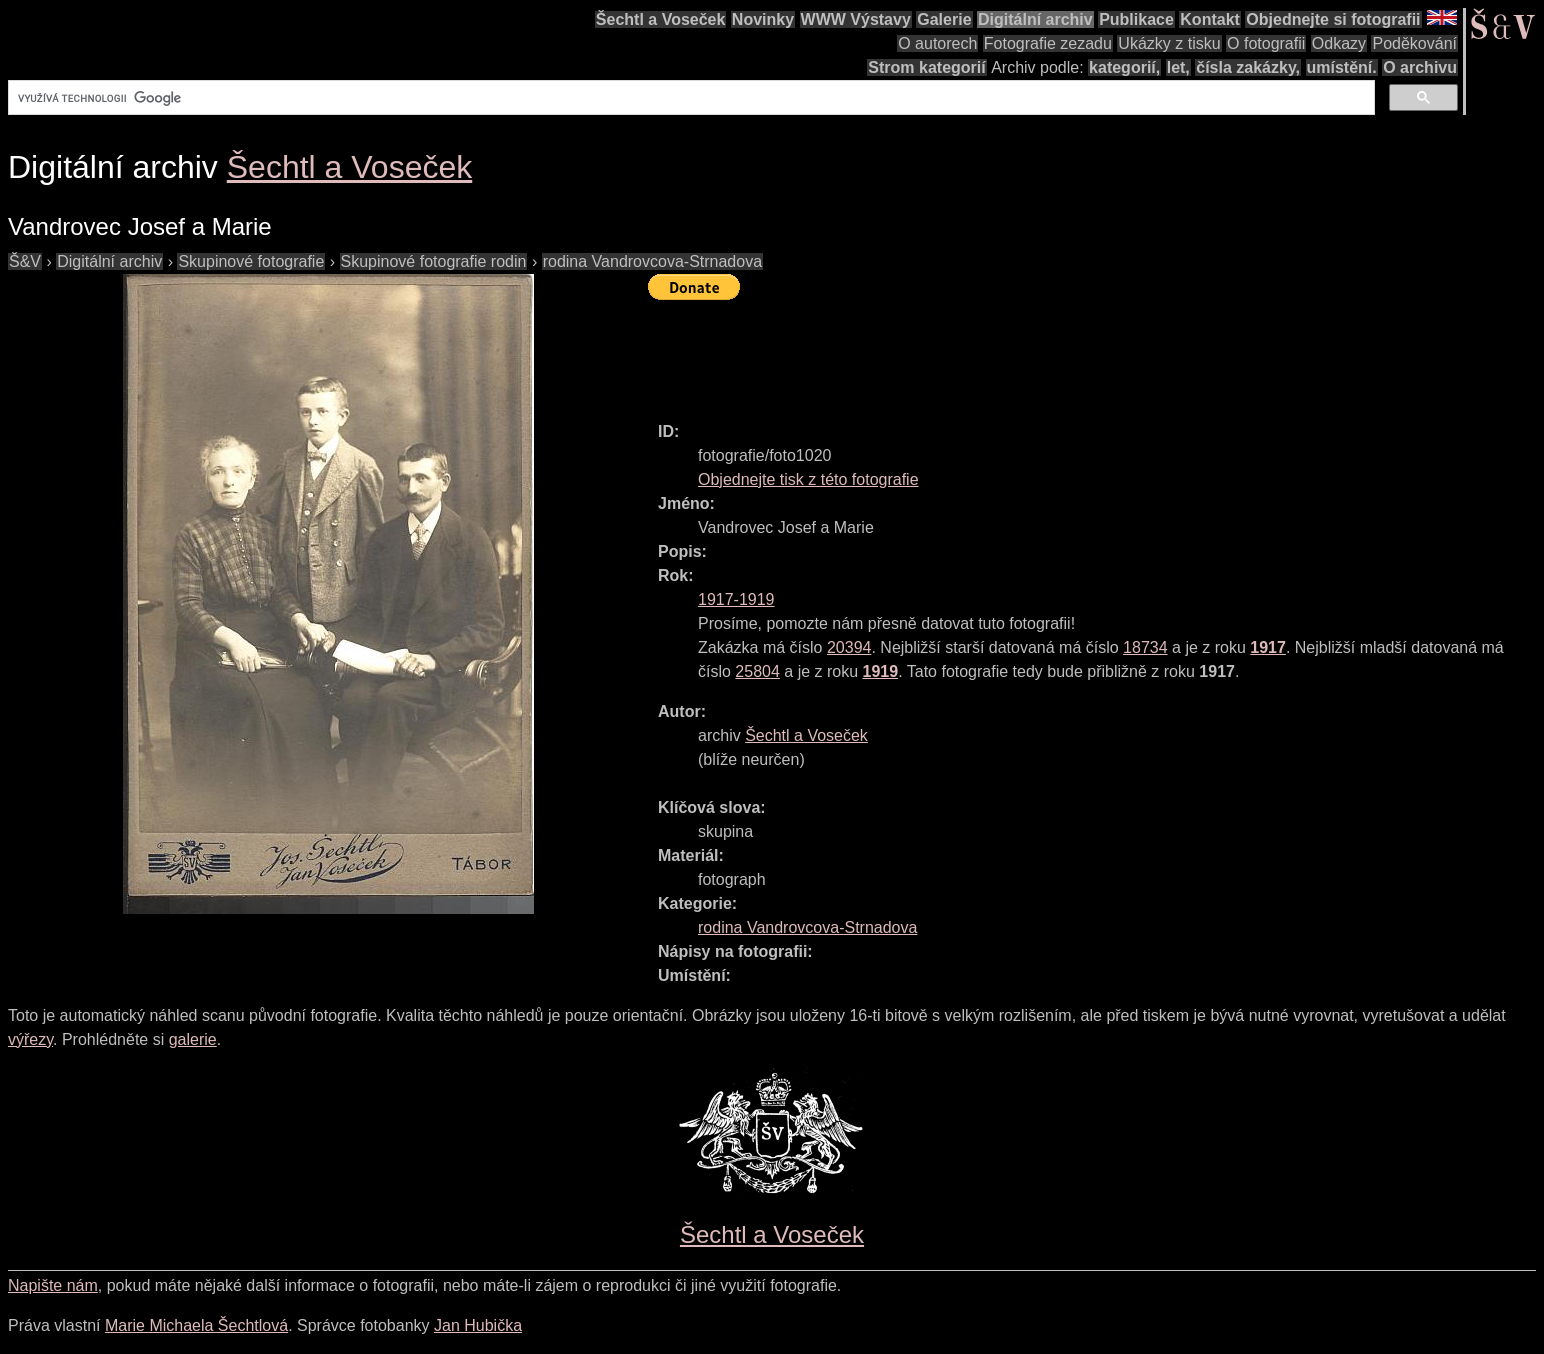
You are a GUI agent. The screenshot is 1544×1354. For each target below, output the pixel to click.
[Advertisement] (1012, 352)
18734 (1145, 647)
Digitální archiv (1035, 19)
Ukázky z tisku (1169, 43)
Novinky (763, 19)
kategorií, (1124, 67)
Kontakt (1210, 19)
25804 (757, 671)
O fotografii (1266, 43)
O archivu (1420, 67)
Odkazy (1339, 43)
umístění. (1342, 67)
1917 (1268, 647)
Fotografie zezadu (1048, 43)
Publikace (1136, 19)
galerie (193, 1039)
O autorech (937, 43)
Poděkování (1414, 43)
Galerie (944, 19)
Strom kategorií (926, 67)
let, (1178, 67)
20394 (849, 647)
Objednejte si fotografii (1333, 19)
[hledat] (689, 98)
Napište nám (53, 1285)
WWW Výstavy (856, 19)
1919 (881, 671)
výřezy (30, 1039)
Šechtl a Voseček (661, 19)
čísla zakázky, (1248, 67)
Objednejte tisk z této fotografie (808, 479)
